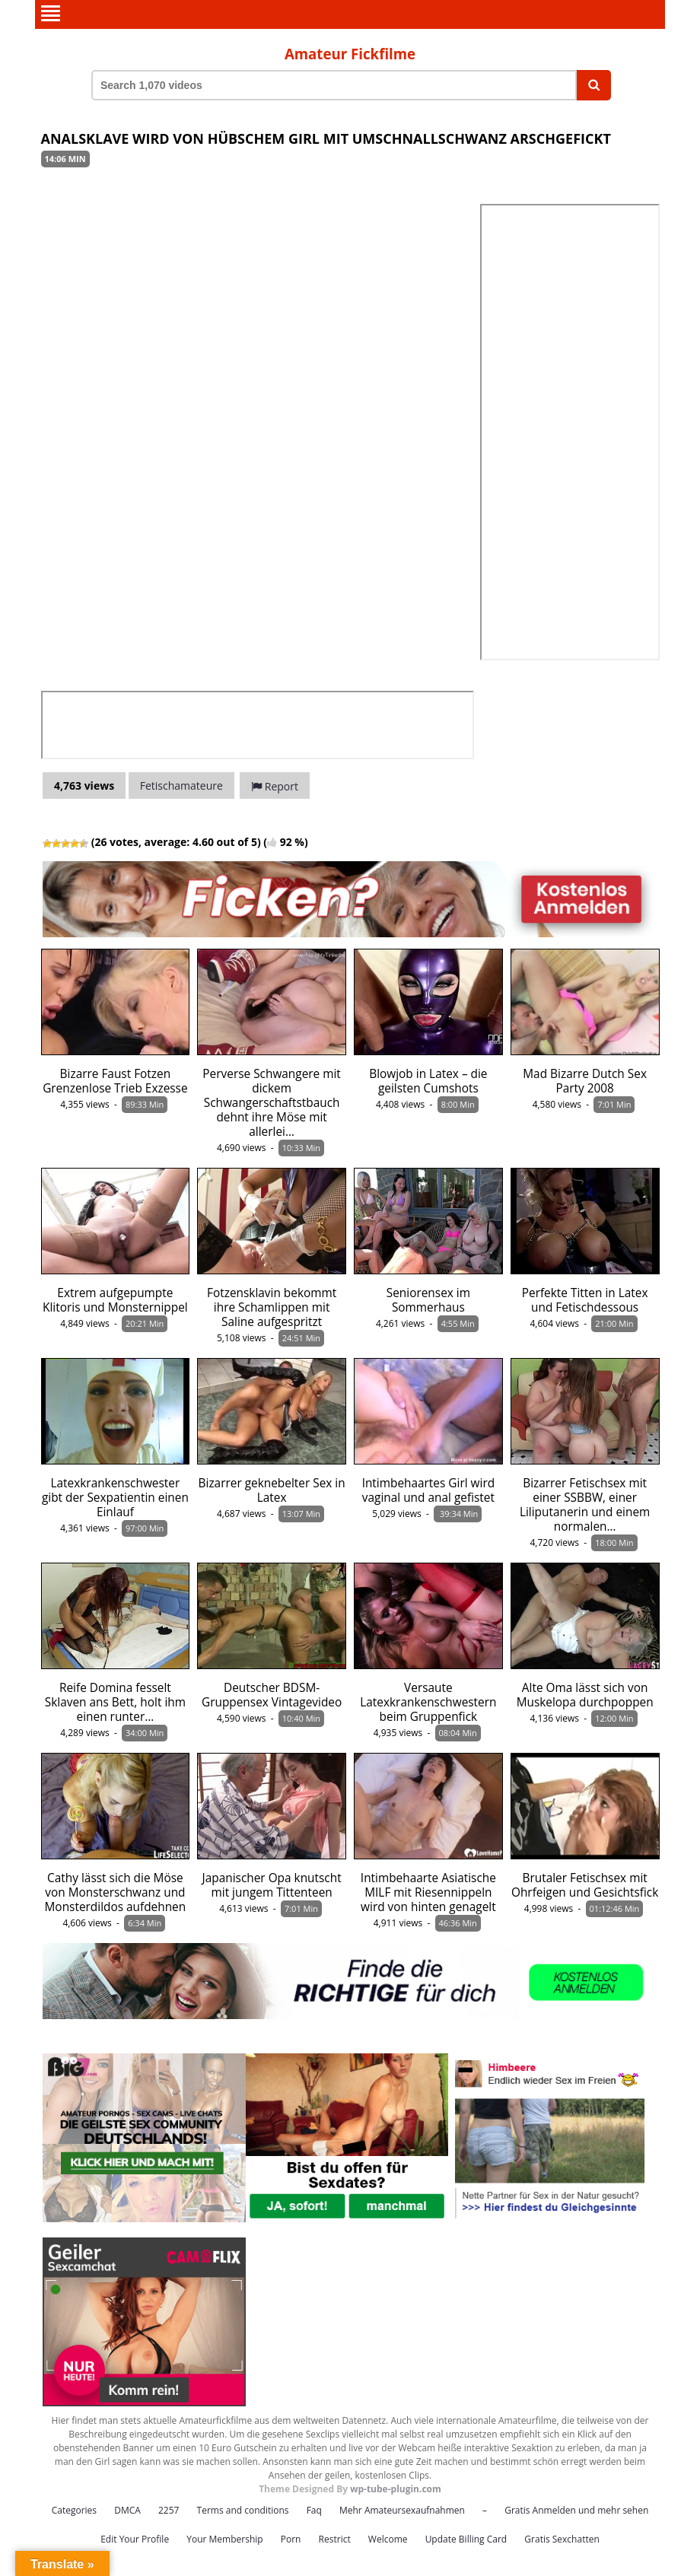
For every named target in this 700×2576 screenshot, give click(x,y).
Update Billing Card (466, 2538)
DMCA (127, 2509)
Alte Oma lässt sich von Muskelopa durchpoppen (585, 1694)
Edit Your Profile (134, 2538)
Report (274, 785)
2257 (168, 2509)
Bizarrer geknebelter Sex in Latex (272, 1489)
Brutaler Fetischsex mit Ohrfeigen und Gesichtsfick (584, 1884)
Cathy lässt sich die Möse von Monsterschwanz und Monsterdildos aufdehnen (115, 1891)
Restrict (335, 2538)
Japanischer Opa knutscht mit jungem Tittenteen (272, 1884)
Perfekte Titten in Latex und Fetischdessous (585, 1299)
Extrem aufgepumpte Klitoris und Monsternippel (115, 1299)
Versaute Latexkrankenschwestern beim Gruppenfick (428, 1701)
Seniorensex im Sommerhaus (428, 1299)
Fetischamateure (181, 785)
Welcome (388, 2538)
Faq (314, 2509)
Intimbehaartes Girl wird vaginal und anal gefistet (428, 1489)
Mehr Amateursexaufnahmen (402, 2509)
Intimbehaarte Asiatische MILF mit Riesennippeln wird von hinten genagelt (428, 1891)
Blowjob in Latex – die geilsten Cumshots (428, 1080)
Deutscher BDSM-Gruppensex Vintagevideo (272, 1694)
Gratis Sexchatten (561, 2538)
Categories (74, 2509)
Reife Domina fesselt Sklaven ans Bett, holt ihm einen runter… (115, 1701)
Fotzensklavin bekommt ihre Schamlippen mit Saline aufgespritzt (271, 1306)
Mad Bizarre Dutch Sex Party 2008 (585, 1080)
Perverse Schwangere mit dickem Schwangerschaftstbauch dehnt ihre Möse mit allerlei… (271, 1102)
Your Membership (224, 2538)
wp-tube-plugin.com (395, 2488)
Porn (291, 2538)
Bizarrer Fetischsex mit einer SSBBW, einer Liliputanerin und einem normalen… (585, 1504)
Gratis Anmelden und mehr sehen (576, 2509)
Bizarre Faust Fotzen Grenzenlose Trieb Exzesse (115, 1080)
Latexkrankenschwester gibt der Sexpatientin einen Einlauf (115, 1496)
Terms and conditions (243, 2509)
